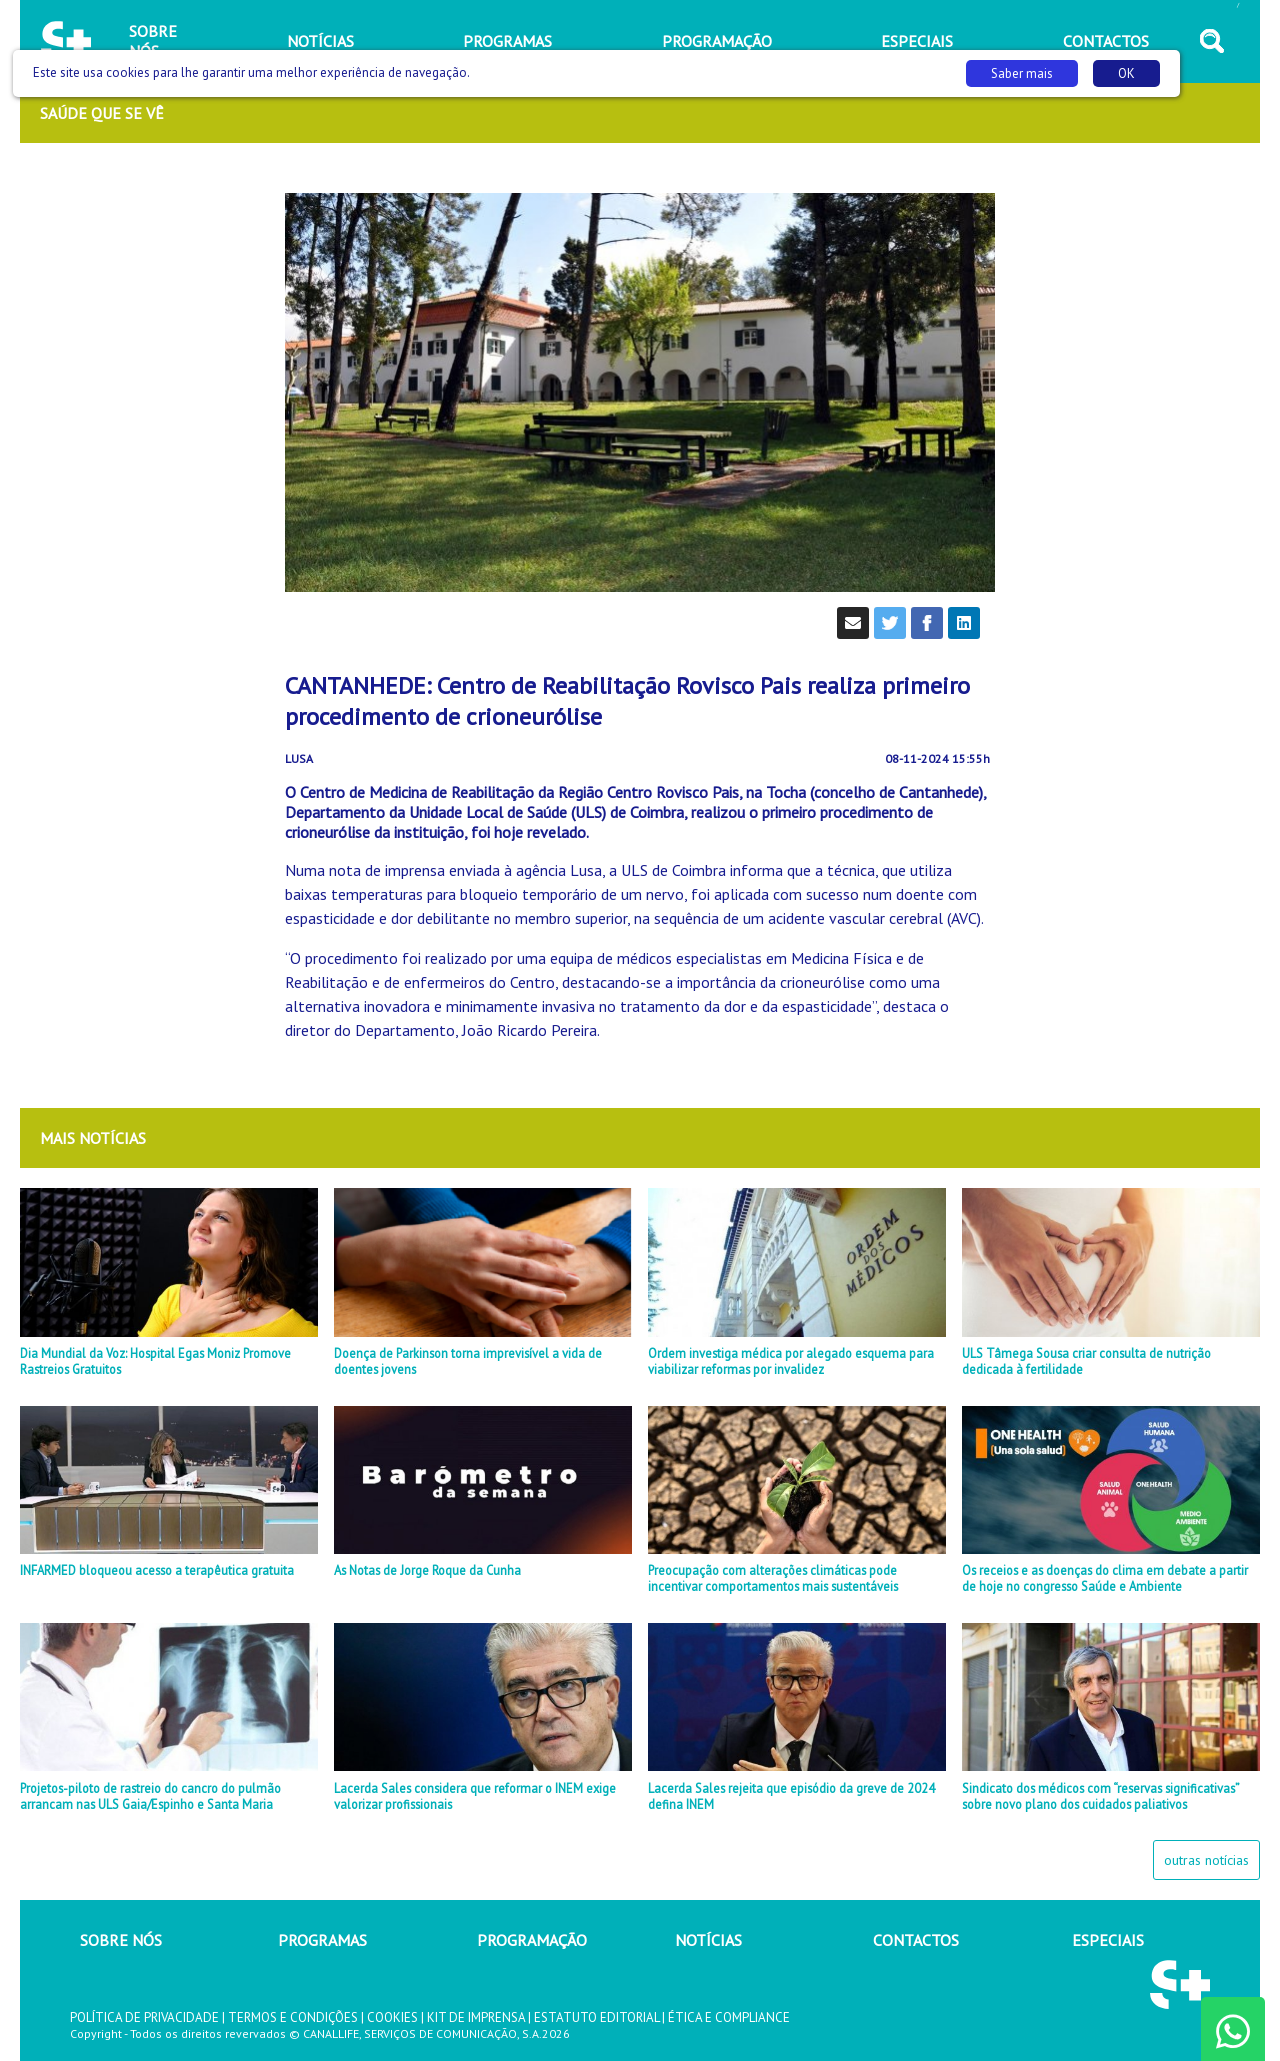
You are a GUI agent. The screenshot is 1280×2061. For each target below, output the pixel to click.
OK (1126, 73)
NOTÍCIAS (708, 1940)
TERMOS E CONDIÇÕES (293, 2017)
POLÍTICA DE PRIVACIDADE (144, 2017)
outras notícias (1206, 1860)
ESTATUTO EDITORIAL (596, 2017)
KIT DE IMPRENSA (476, 2017)
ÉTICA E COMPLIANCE (729, 2017)
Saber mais (1022, 73)
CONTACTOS (916, 1940)
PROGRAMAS (322, 1940)
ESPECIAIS (1108, 1940)
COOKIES (392, 2017)
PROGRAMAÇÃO (532, 1940)
